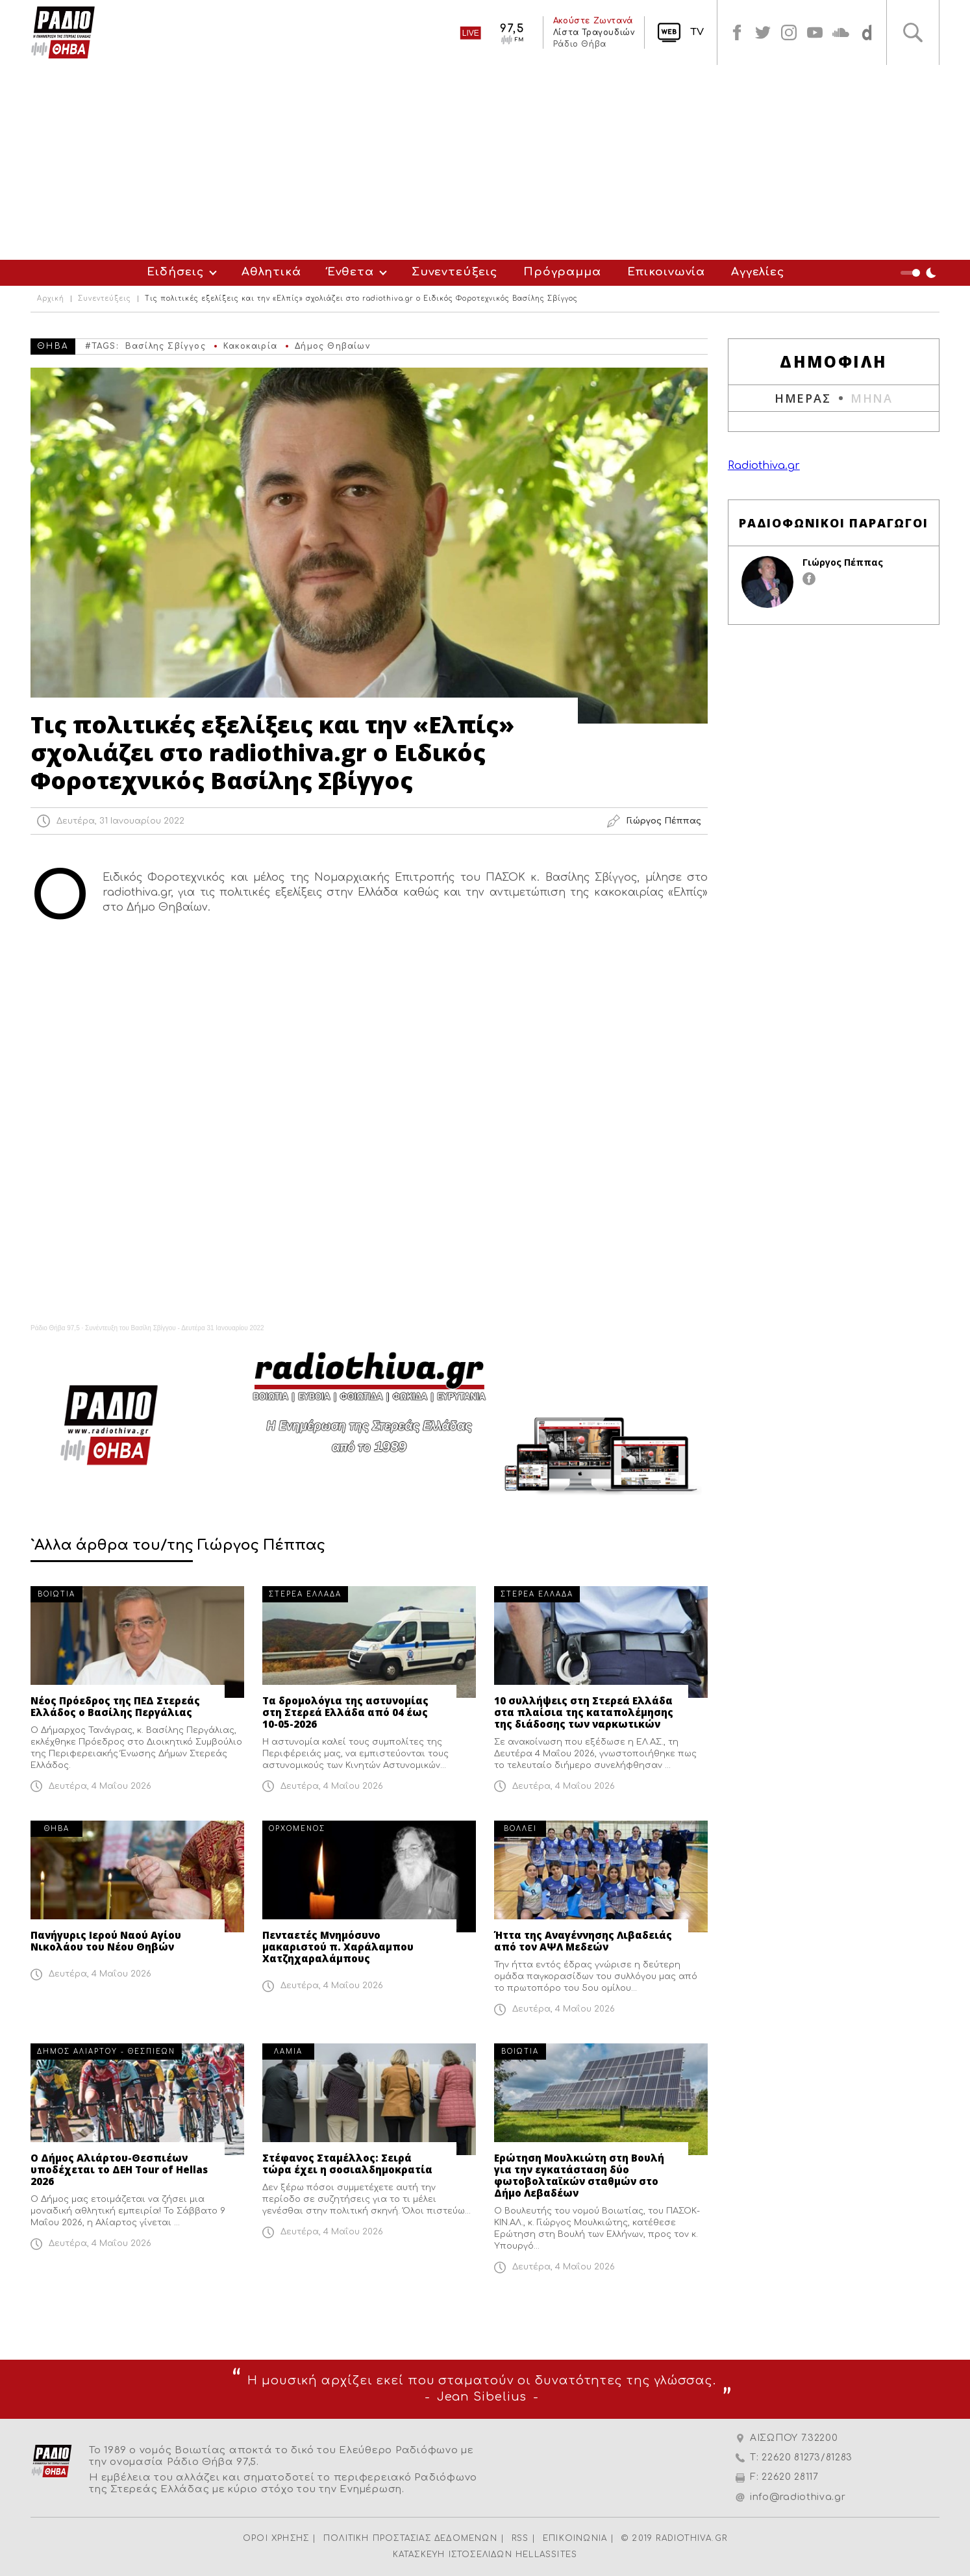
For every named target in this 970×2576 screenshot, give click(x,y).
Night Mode (920, 273)
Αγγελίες (757, 272)
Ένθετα (350, 272)
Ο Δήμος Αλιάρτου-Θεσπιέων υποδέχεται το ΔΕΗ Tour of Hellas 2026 (119, 2169)
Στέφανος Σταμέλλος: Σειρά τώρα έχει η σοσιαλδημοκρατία (347, 2163)
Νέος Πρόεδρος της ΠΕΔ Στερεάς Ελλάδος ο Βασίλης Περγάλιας (115, 1706)
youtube (815, 32)
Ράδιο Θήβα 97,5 (55, 1328)
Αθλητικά (271, 272)
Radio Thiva (63, 32)
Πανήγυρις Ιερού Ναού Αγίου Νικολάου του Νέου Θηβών (106, 1940)
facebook (737, 32)
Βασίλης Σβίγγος (165, 346)
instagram (789, 32)
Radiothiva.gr (764, 466)
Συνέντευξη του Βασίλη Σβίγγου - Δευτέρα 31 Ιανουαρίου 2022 (174, 1328)
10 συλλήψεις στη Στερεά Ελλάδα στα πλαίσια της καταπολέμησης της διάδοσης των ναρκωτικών (583, 1712)
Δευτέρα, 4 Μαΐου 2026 (100, 1786)
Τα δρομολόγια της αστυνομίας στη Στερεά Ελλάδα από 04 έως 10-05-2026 (345, 1712)
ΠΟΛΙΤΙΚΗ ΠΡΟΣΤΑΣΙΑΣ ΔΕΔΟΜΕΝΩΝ (410, 2538)
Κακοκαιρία (250, 346)
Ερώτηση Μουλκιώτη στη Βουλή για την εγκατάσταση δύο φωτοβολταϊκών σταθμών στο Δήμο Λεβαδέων (579, 2175)
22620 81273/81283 (807, 2457)
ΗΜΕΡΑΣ (803, 398)
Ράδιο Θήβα (579, 44)
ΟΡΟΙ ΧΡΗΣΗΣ (276, 2538)
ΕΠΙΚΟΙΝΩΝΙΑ (575, 2538)
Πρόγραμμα (562, 272)
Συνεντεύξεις (454, 272)
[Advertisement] (485, 162)
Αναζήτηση (913, 32)
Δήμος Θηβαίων (332, 346)
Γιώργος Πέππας (842, 562)
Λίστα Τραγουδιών (593, 32)
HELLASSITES (546, 2554)
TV (697, 32)
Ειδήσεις (175, 272)
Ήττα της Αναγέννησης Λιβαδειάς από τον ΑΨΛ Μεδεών (583, 1940)
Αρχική (50, 299)
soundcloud (841, 32)
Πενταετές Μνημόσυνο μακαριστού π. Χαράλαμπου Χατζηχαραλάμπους (338, 1946)
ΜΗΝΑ (872, 398)
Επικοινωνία (666, 272)
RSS (520, 2538)
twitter (763, 32)
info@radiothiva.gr (798, 2497)
